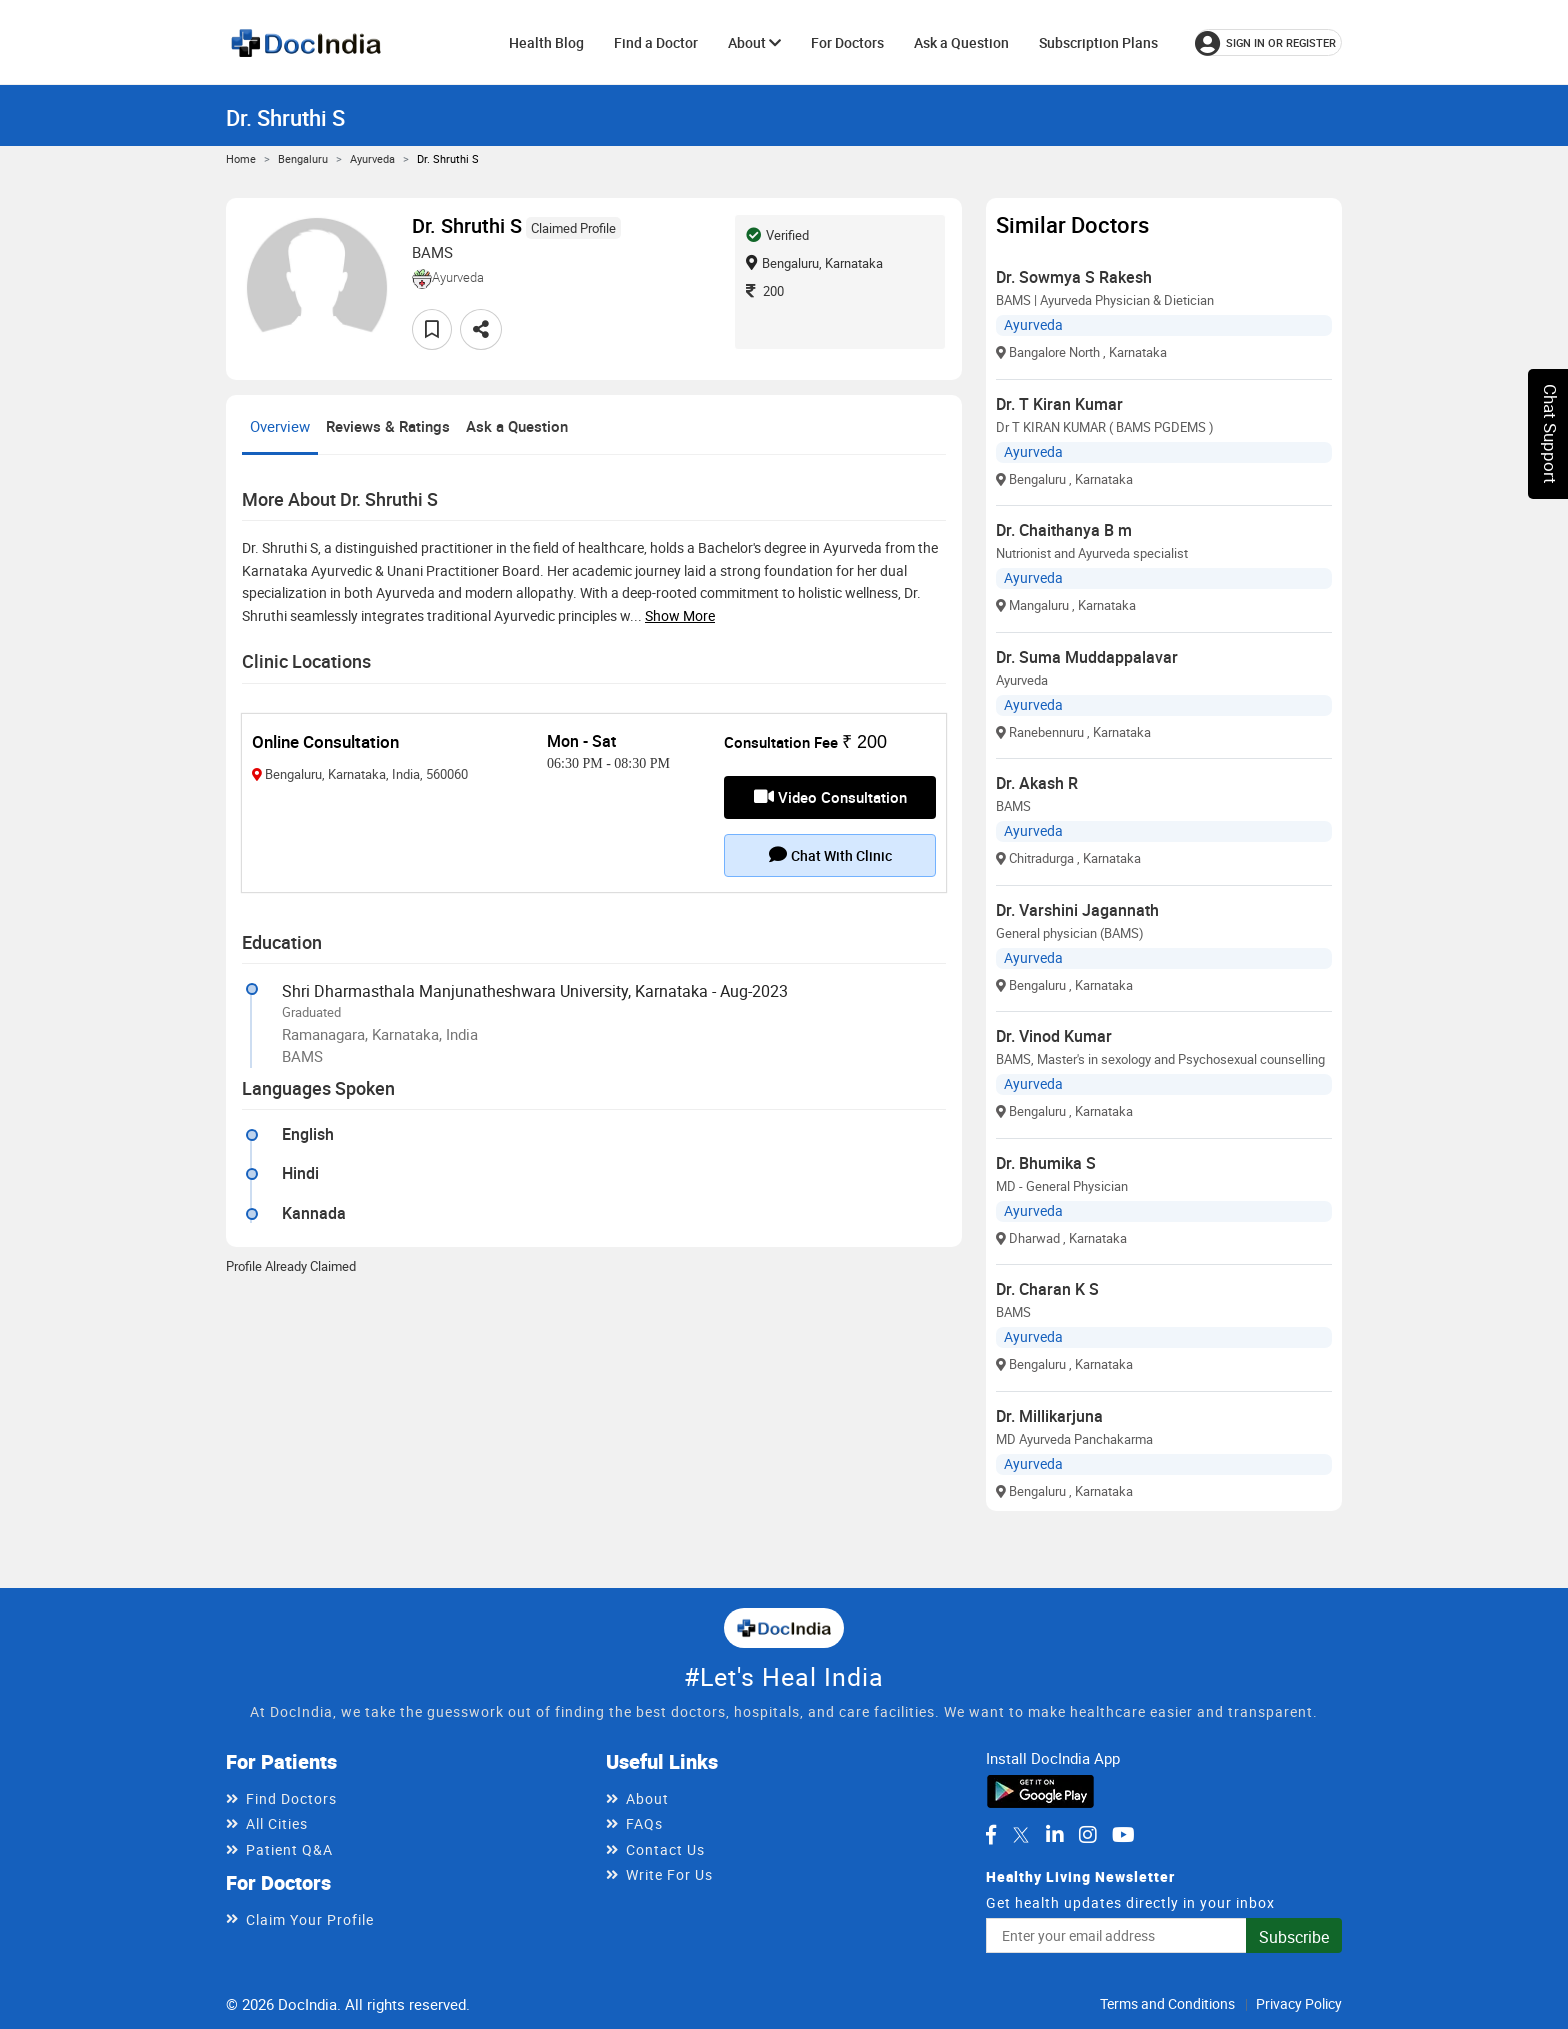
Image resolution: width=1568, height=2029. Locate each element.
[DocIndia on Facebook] (991, 1835)
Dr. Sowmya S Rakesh (1074, 277)
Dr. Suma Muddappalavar (1087, 657)
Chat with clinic (830, 855)
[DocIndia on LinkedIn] (1055, 1835)
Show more (680, 615)
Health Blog (546, 42)
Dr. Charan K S (1047, 1289)
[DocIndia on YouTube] (1123, 1835)
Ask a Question (961, 42)
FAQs (644, 1823)
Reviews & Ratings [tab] (388, 426)
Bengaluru (303, 158)
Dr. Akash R (1037, 783)
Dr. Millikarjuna (1049, 1416)
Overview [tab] (280, 426)
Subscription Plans (1098, 42)
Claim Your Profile (310, 1919)
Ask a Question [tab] (517, 426)
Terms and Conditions (1167, 2003)
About (754, 42)
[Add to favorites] (432, 329)
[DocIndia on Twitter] (1021, 1835)
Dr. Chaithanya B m (1064, 530)
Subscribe (1294, 1937)
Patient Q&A (289, 1849)
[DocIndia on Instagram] (1088, 1835)
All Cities (277, 1823)
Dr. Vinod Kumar (1054, 1036)
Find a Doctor (656, 42)
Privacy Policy (1299, 2003)
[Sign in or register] (1268, 42)
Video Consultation (830, 797)
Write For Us (669, 1874)
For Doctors (847, 42)
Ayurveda (372, 158)
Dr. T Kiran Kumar (1059, 404)
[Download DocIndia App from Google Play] (1040, 1790)
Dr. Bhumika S (1046, 1163)
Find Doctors (291, 1798)
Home (241, 158)
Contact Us (665, 1849)
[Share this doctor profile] (481, 329)
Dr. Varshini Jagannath (1077, 910)
